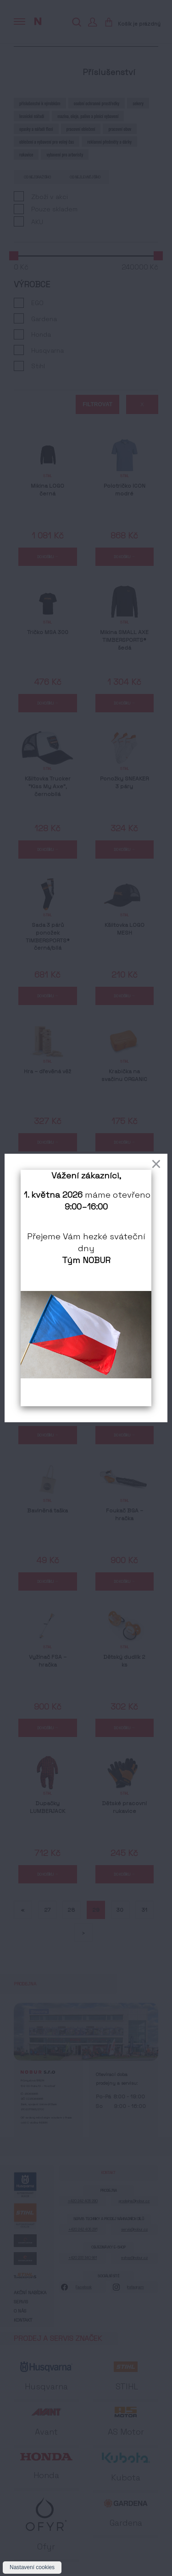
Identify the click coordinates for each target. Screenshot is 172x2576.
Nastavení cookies (32, 2567)
